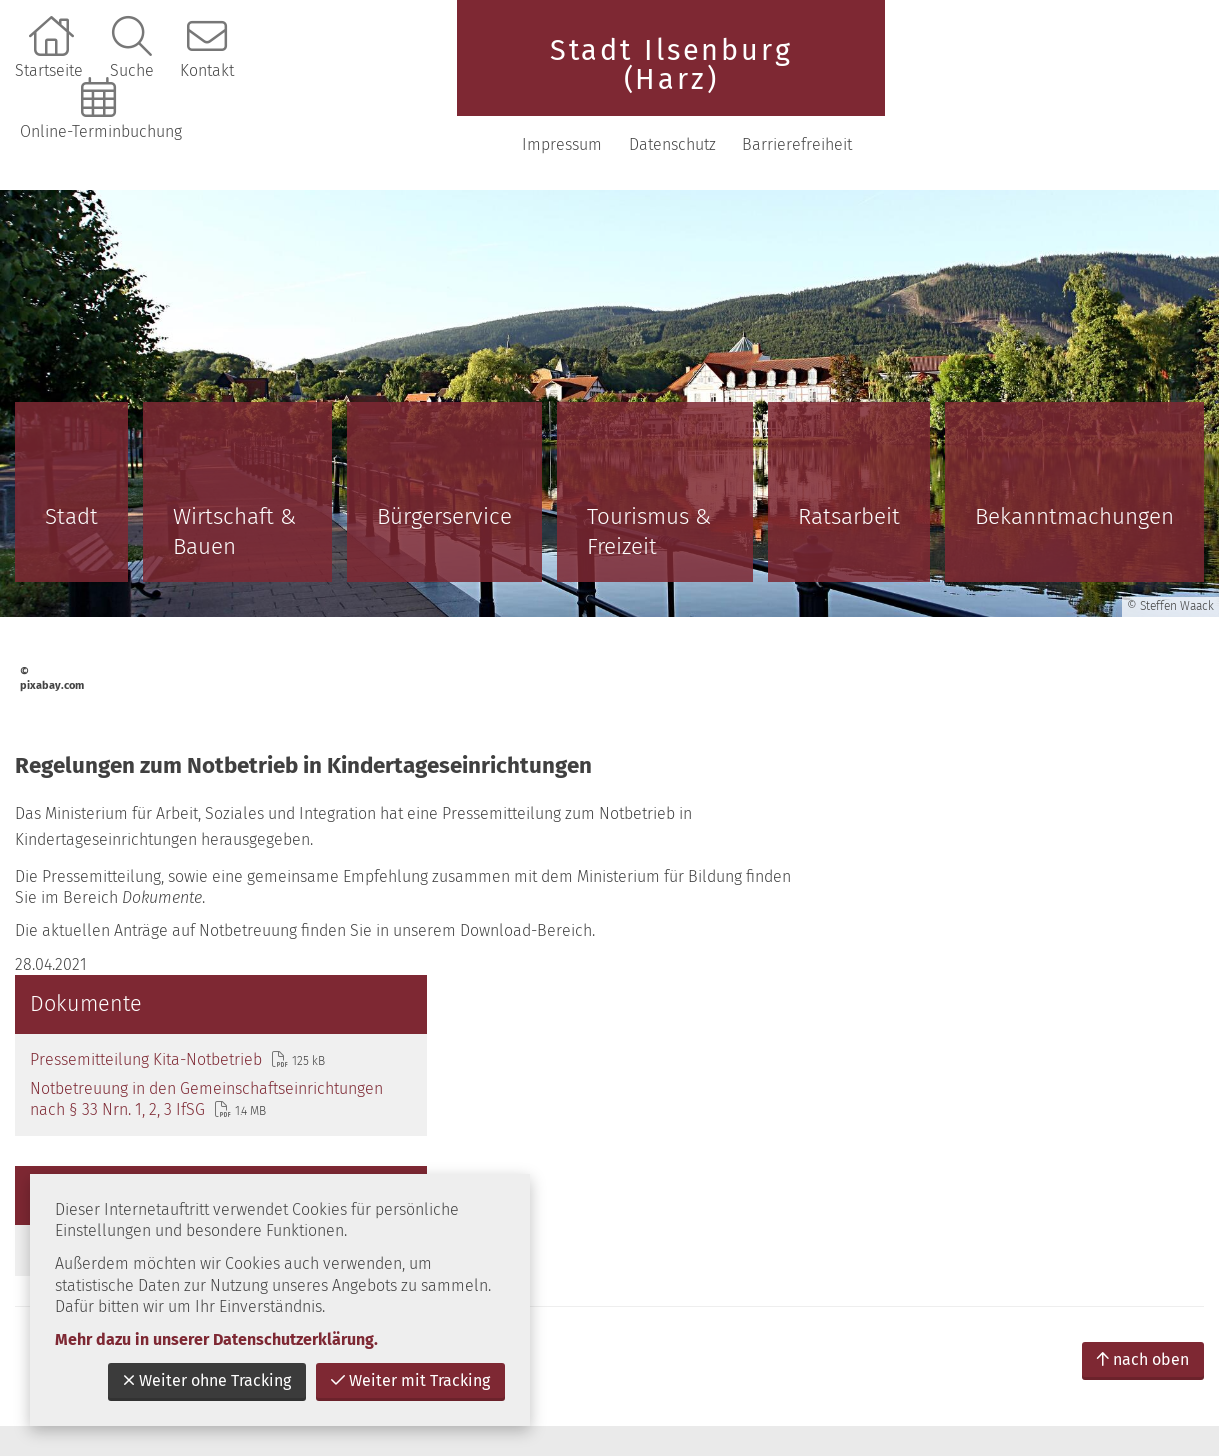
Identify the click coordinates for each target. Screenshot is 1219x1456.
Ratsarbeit (849, 451)
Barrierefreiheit (1131, 79)
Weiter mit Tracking (410, 1380)
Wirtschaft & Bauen (234, 466)
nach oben (1143, 993)
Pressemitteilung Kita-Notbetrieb (959, 665)
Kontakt (207, 70)
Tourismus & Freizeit (649, 466)
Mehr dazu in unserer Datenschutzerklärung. (216, 1339)
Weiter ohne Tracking (207, 1380)
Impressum (896, 79)
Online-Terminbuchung (101, 131)
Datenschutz (1006, 79)
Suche (132, 70)
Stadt (71, 451)
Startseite (49, 70)
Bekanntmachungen (1074, 451)
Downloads (915, 877)
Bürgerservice (444, 451)
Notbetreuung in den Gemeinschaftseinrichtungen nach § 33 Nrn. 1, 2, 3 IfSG (1011, 717)
